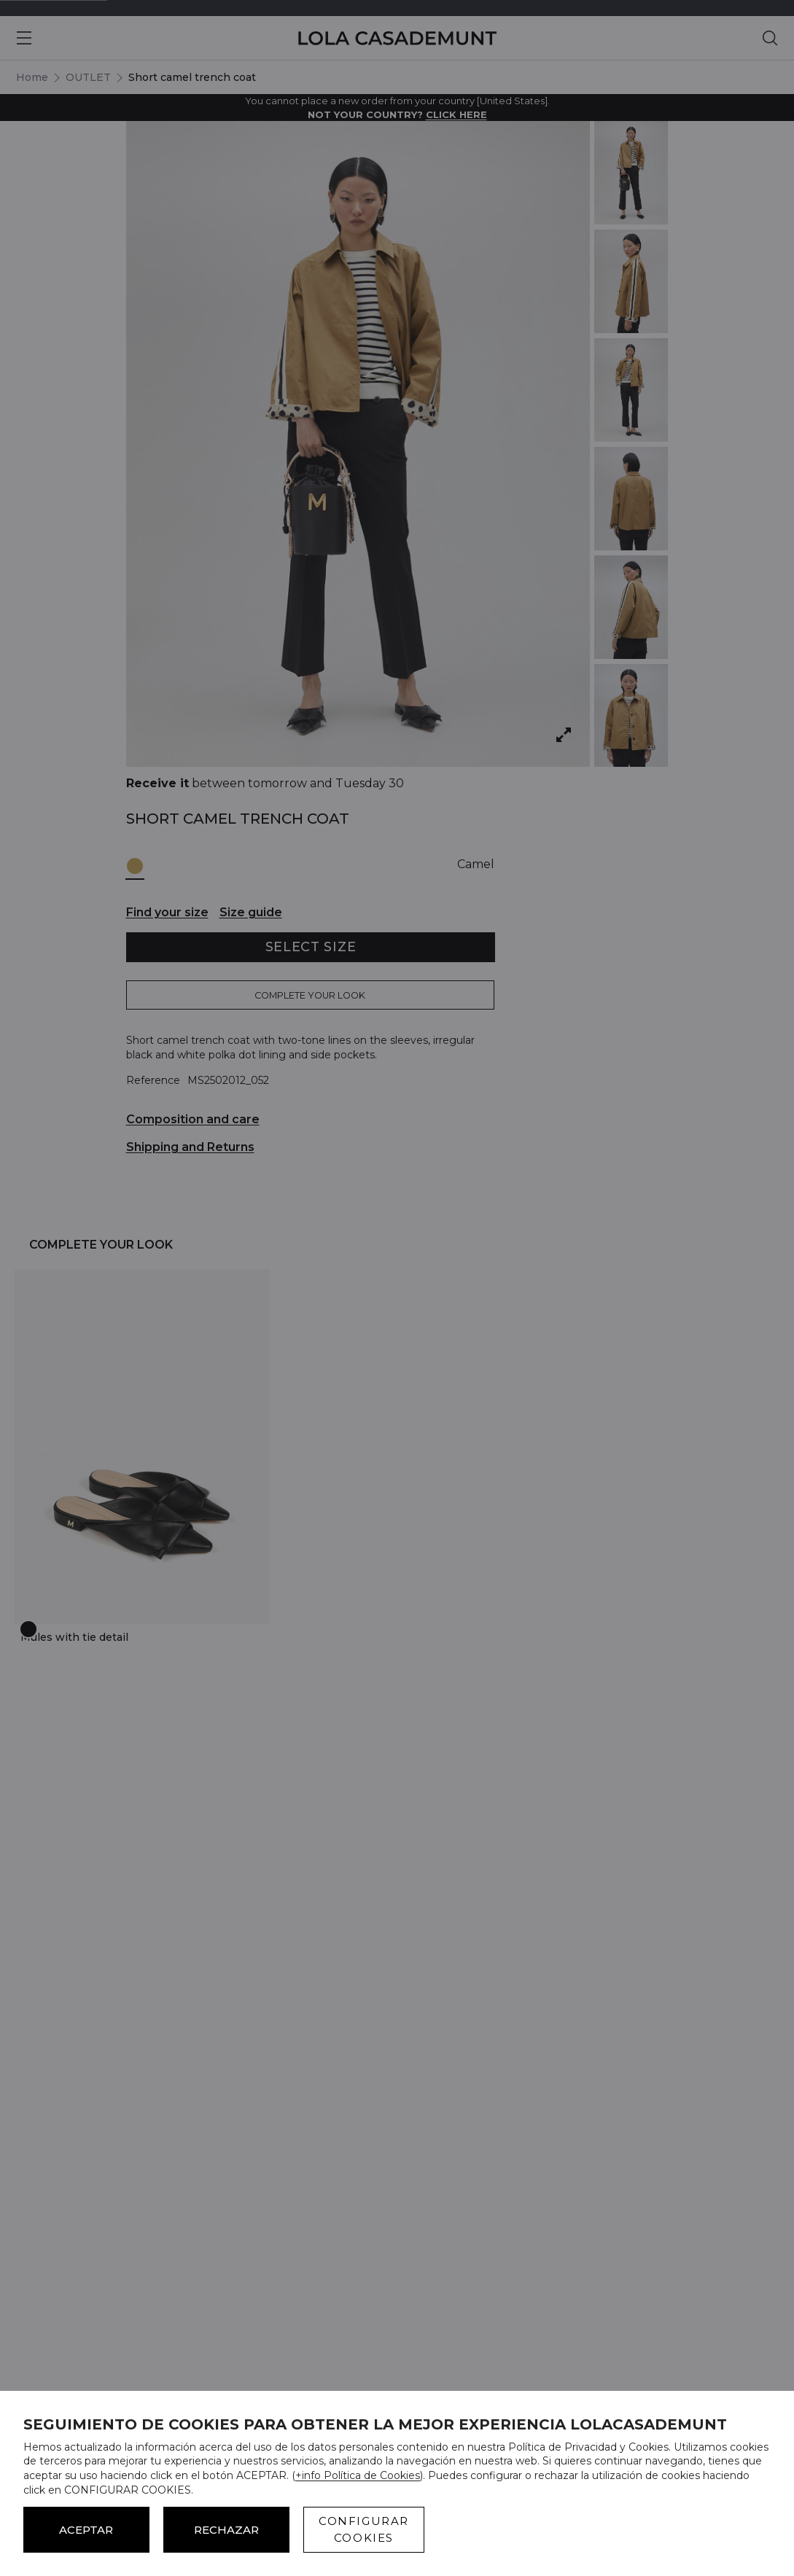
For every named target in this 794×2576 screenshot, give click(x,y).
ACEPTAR (86, 2530)
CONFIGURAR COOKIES (364, 2529)
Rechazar (226, 2530)
